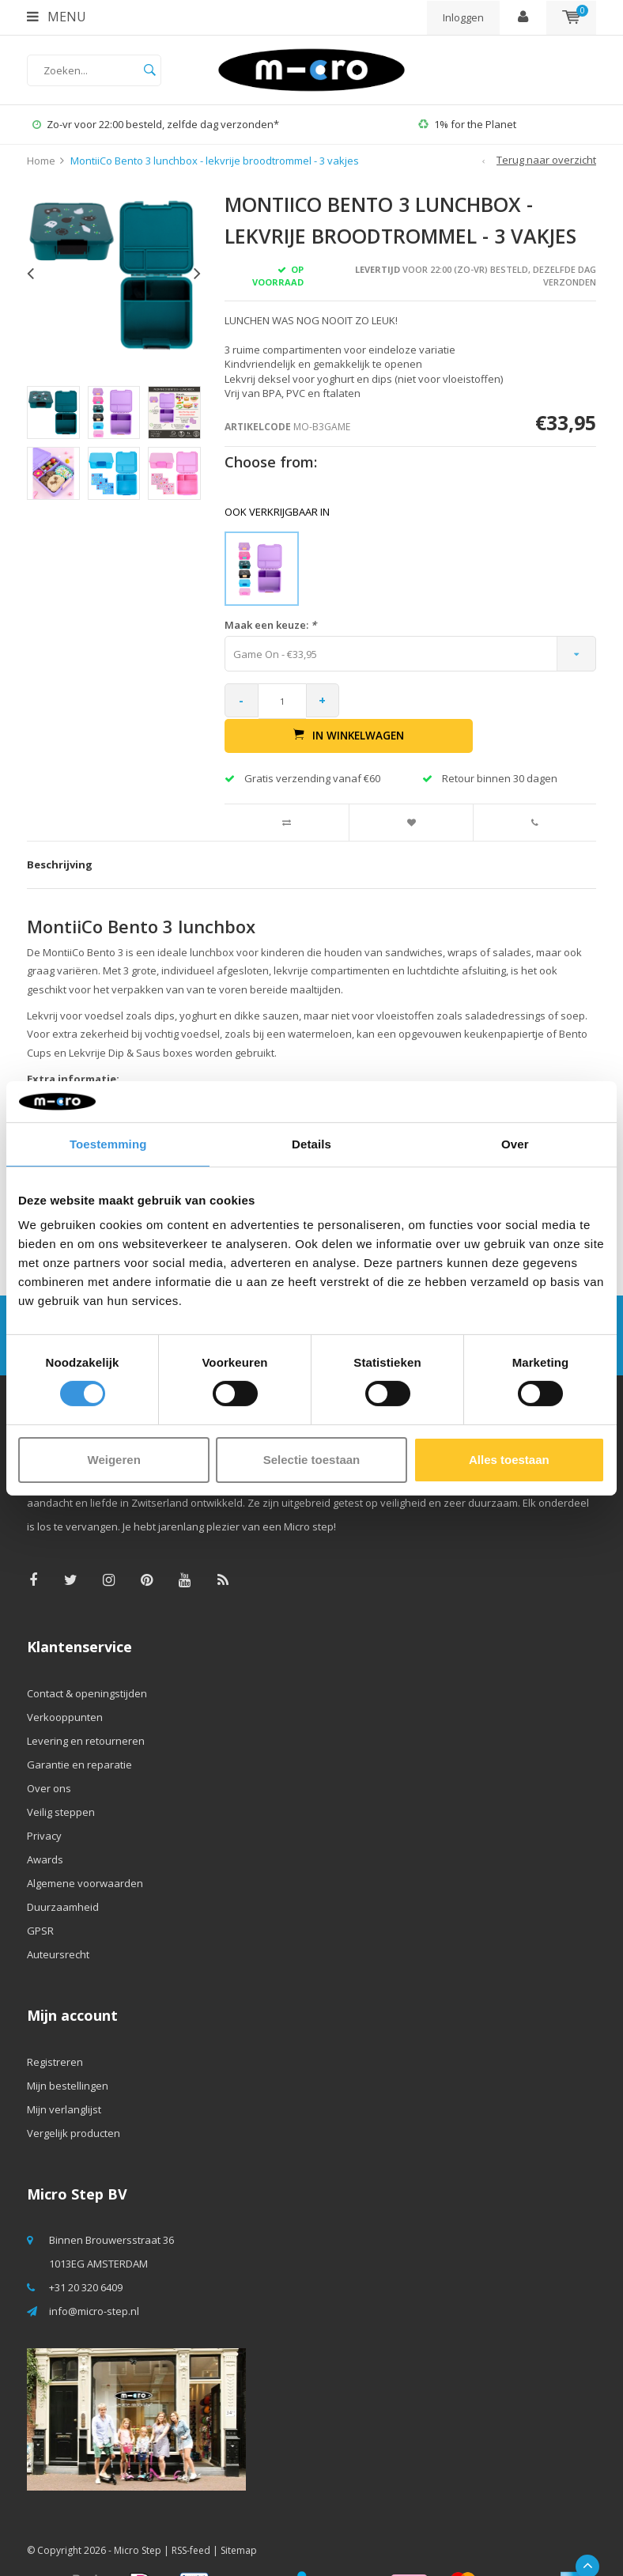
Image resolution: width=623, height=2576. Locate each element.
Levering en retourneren (86, 1707)
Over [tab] (515, 1144)
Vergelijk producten (73, 2099)
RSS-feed (191, 2516)
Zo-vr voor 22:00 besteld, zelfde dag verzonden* (155, 124)
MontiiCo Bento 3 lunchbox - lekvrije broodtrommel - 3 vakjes (214, 160)
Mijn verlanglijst (64, 2075)
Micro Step (137, 2516)
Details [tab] (311, 1144)
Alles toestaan (509, 1459)
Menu (56, 16)
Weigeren (114, 1459)
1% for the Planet (467, 124)
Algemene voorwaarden (85, 1849)
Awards (45, 1825)
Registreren (55, 2028)
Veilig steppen (61, 1778)
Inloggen (463, 17)
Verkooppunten (65, 1683)
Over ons (49, 1754)
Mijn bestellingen (67, 2052)
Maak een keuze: (270, 625)
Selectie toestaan (312, 1459)
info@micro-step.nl (94, 2278)
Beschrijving (60, 831)
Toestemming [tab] (108, 1144)
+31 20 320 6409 (86, 2254)
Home (41, 160)
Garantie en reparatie (79, 1730)
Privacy (44, 1802)
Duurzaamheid (63, 1873)
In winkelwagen (473, 701)
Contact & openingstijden (87, 1659)
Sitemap (239, 2516)
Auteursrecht (58, 1920)
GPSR (40, 1896)
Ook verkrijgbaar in (277, 512)
